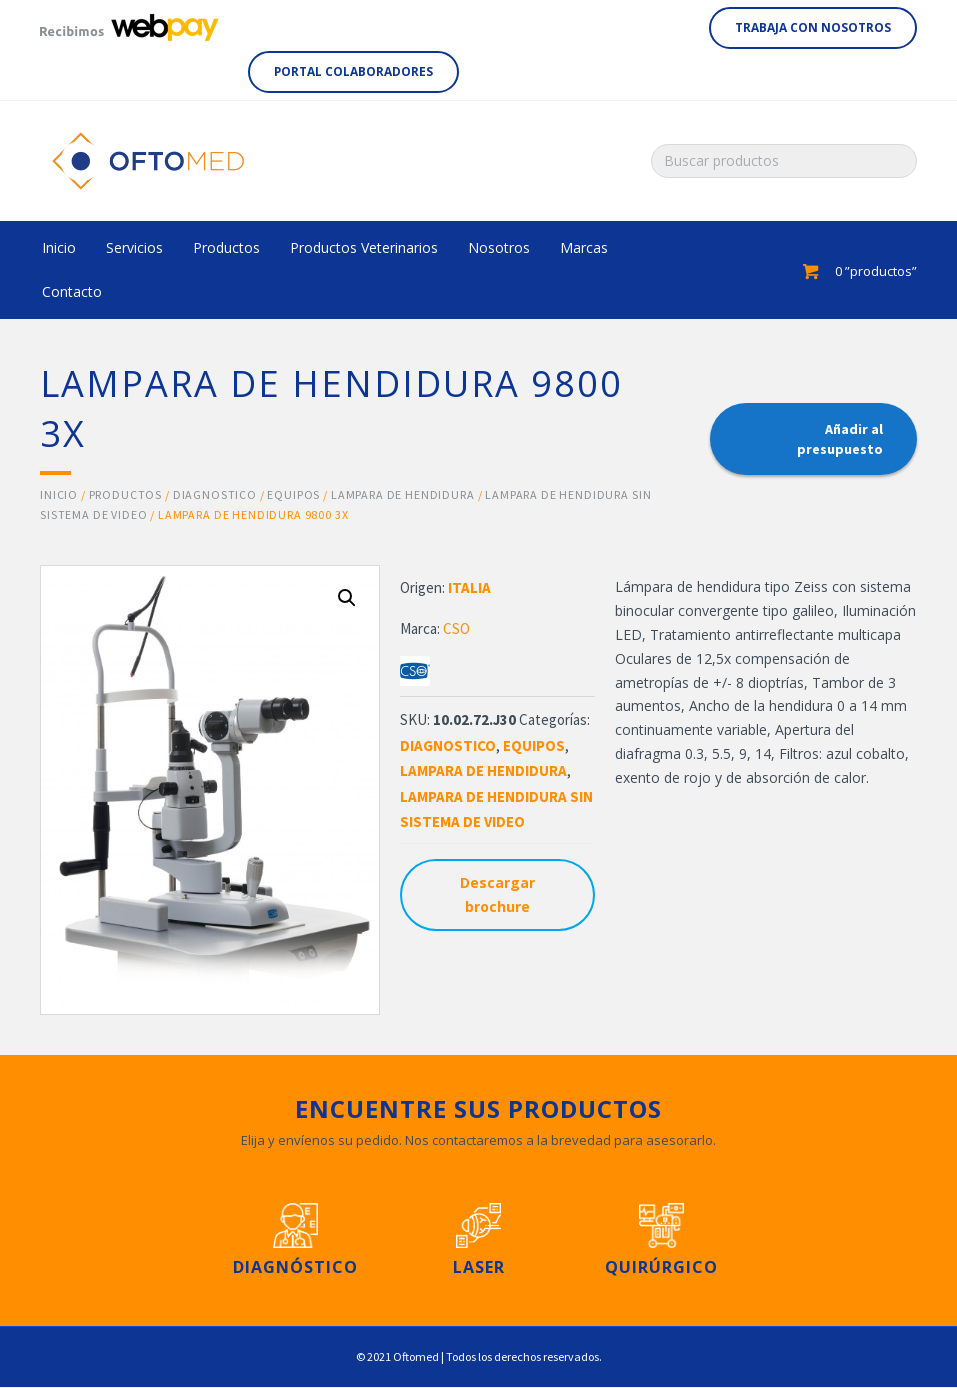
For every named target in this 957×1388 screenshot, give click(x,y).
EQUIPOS (293, 494)
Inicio (59, 494)
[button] (813, 28)
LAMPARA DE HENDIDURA (403, 494)
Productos (126, 494)
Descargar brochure (497, 894)
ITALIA (469, 587)
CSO (456, 628)
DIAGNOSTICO (215, 494)
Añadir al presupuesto (840, 439)
